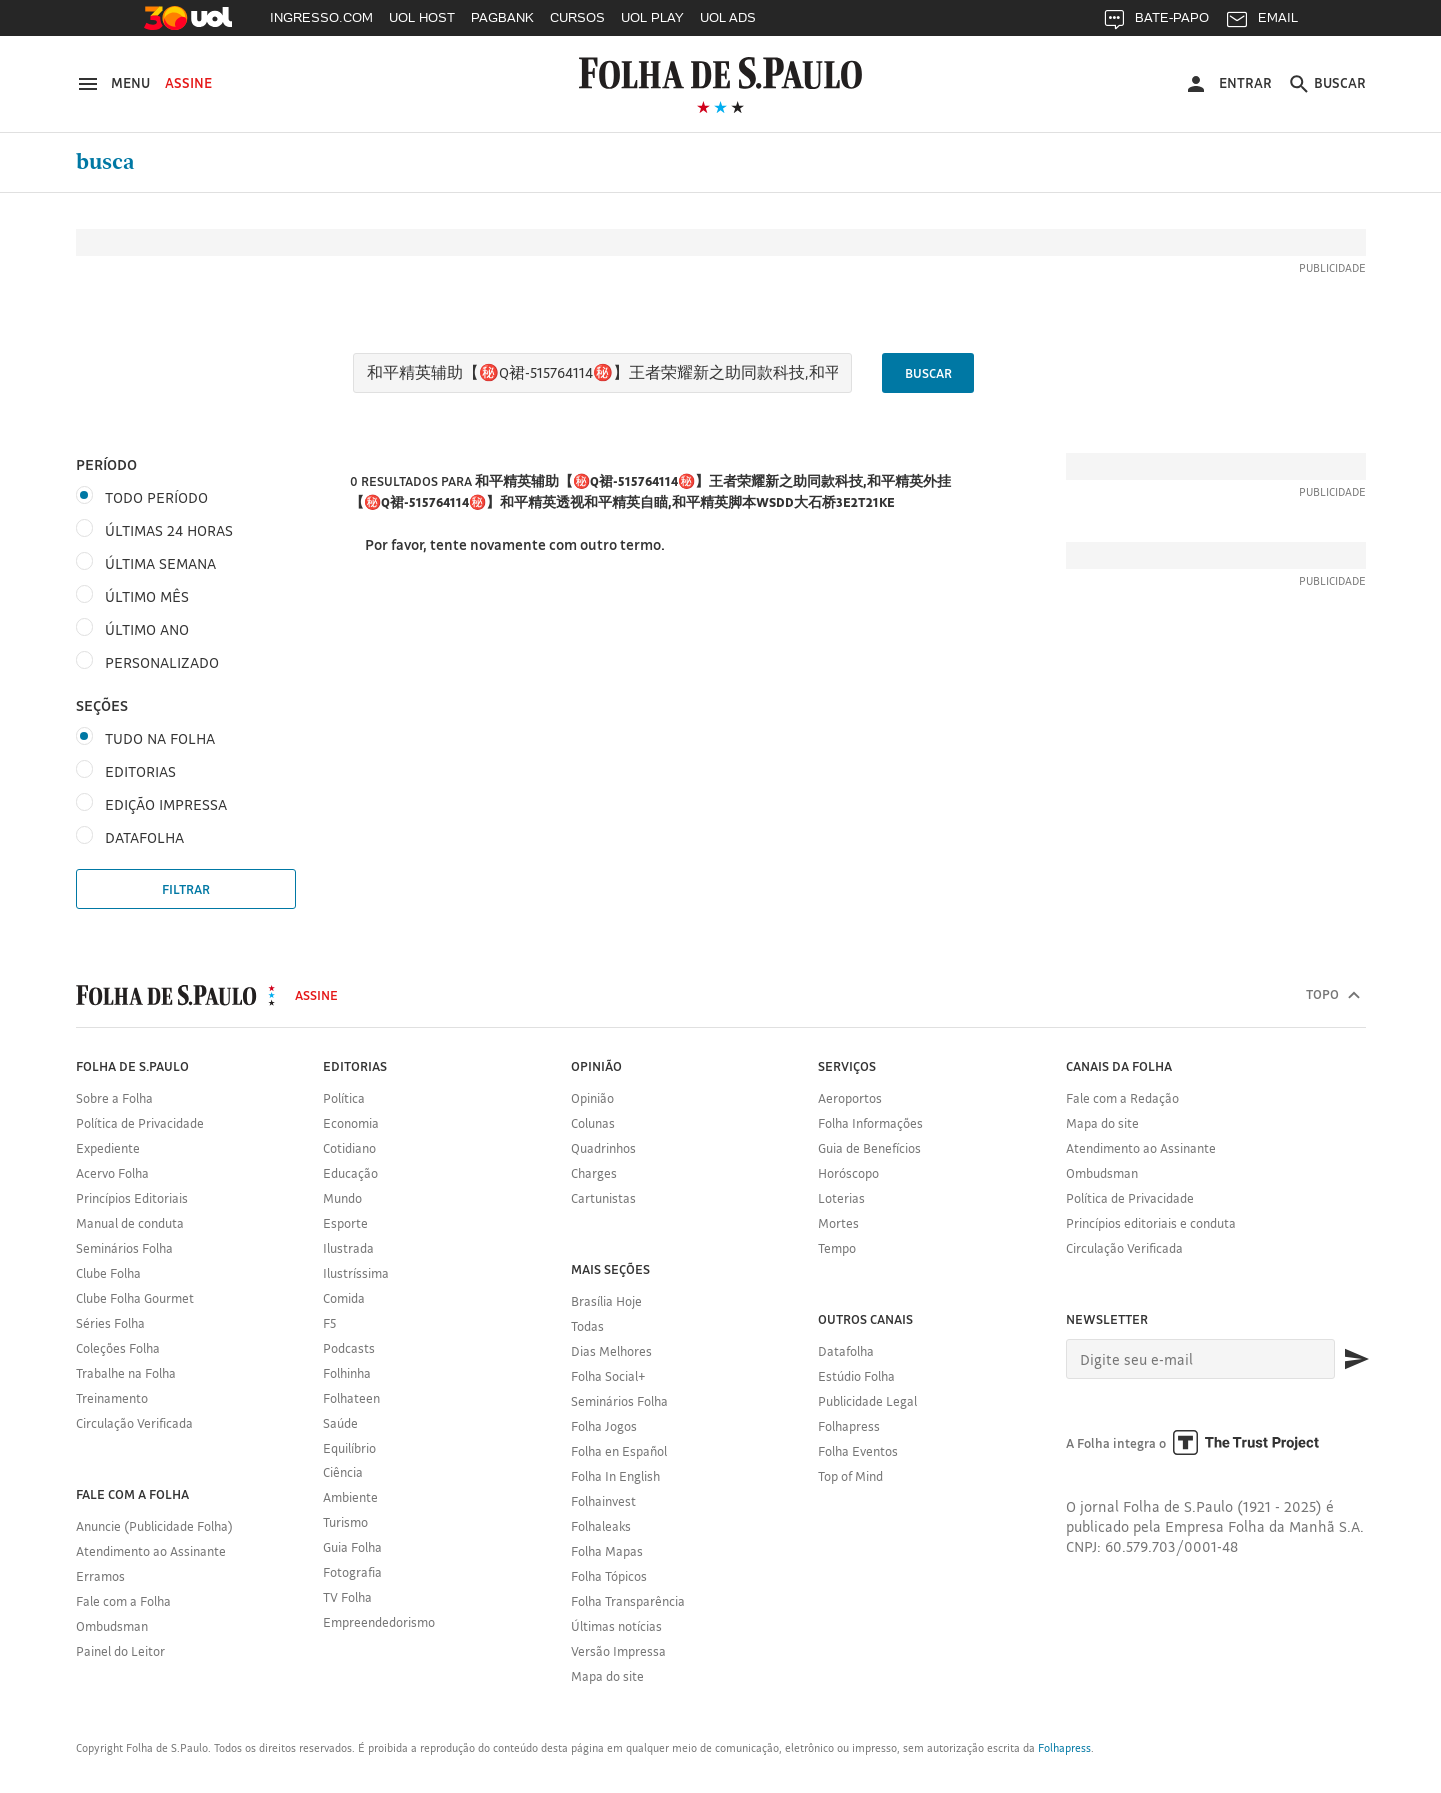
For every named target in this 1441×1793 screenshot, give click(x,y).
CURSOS (577, 17)
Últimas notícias (616, 1626)
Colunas (593, 1123)
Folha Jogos (604, 1426)
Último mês (147, 596)
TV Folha (347, 1597)
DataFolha (144, 837)
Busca (105, 162)
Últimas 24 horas (169, 530)
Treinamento (112, 1398)
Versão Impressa (618, 1651)
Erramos (100, 1576)
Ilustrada (348, 1248)
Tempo (837, 1248)
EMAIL (1261, 22)
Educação (350, 1173)
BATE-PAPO (1155, 22)
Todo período (156, 497)
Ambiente (350, 1497)
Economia (351, 1123)
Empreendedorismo (379, 1622)
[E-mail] (1200, 1359)
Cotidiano (349, 1148)
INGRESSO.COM (321, 17)
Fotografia (352, 1572)
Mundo (342, 1198)
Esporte (345, 1223)
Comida (344, 1298)
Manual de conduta (130, 1223)
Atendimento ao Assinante (151, 1551)
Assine (188, 83)
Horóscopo (848, 1173)
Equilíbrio (349, 1448)
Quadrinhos (603, 1148)
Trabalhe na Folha (126, 1373)
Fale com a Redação (1122, 1098)
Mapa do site (607, 1676)
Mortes (838, 1223)
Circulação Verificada (134, 1423)
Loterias (841, 1198)
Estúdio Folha (856, 1376)
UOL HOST (422, 17)
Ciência (343, 1472)
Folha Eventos (858, 1451)
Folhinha (347, 1373)
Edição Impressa (166, 804)
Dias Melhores (611, 1351)
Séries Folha (110, 1323)
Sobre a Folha (114, 1098)
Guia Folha (352, 1547)
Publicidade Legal (867, 1401)
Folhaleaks (601, 1526)
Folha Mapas (607, 1551)
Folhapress (849, 1426)
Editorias (140, 771)
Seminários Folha (124, 1248)
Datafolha (846, 1351)
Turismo (345, 1522)
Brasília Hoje (606, 1301)
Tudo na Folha (160, 738)
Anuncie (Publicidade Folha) (154, 1526)
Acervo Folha (112, 1173)
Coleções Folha (118, 1348)
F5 (329, 1323)
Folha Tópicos (609, 1576)
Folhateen (351, 1398)
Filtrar (186, 889)
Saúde (340, 1423)
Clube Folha (108, 1273)
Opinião (592, 1098)
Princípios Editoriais (132, 1198)
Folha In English (615, 1476)
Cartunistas (603, 1198)
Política (344, 1098)
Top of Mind (850, 1476)
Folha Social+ (608, 1376)
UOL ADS (728, 17)
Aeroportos (850, 1098)
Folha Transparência (628, 1601)
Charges (594, 1173)
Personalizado (162, 662)
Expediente (108, 1148)
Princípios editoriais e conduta (1151, 1223)
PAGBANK (502, 17)
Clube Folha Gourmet (135, 1298)
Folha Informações (870, 1123)
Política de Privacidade (140, 1123)
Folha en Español (619, 1451)
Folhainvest (603, 1501)
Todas (587, 1326)
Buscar (928, 373)
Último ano (147, 629)
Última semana (160, 563)
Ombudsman (112, 1626)
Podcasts (349, 1348)
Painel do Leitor (120, 1651)
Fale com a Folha (123, 1601)
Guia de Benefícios (869, 1148)
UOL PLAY (652, 17)
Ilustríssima (356, 1273)
